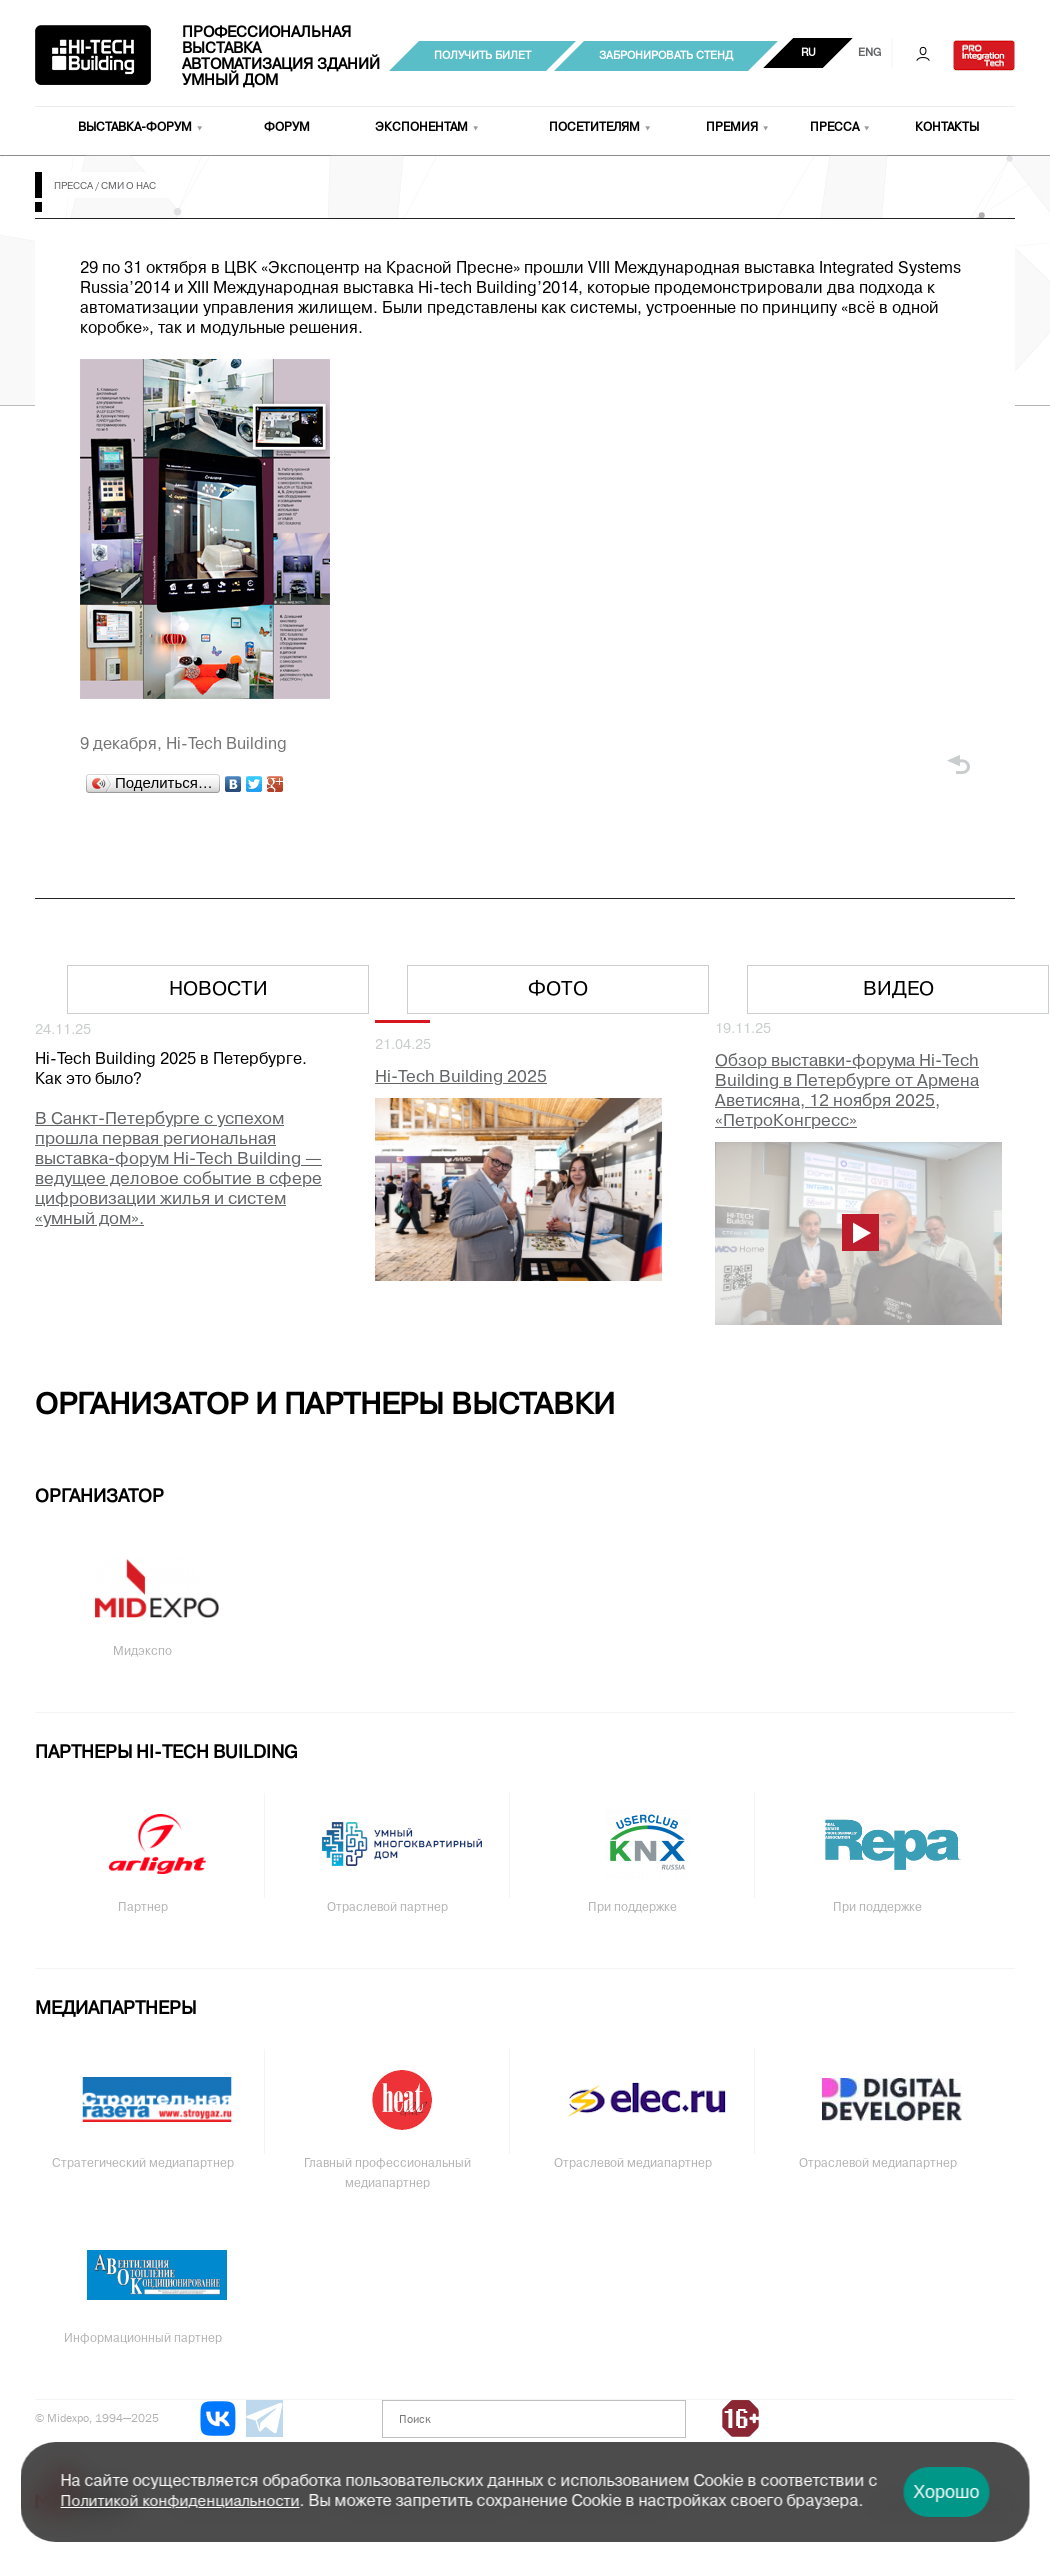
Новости (218, 990)
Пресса (834, 128)
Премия (732, 128)
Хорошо (946, 2492)
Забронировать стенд (666, 56)
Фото (558, 990)
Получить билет (482, 56)
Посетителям (594, 128)
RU (808, 53)
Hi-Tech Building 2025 (461, 1077)
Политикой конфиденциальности (180, 2502)
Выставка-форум (135, 128)
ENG (869, 53)
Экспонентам (421, 128)
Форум (287, 128)
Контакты (947, 128)
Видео (898, 990)
